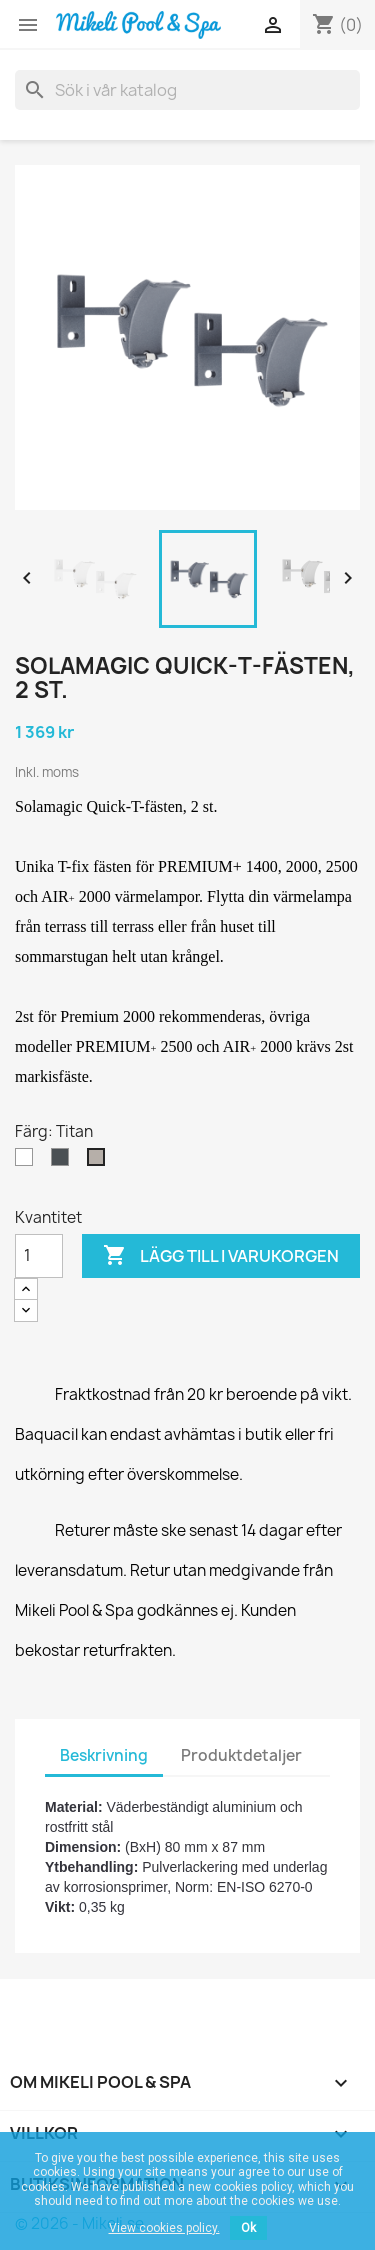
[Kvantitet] (39, 1256)
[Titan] (100, 1162)
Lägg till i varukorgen (221, 1256)
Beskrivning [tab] (104, 1755)
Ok (248, 2228)
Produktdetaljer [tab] (241, 1755)
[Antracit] (64, 1162)
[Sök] (187, 90)
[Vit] (28, 1162)
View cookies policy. (164, 2228)
